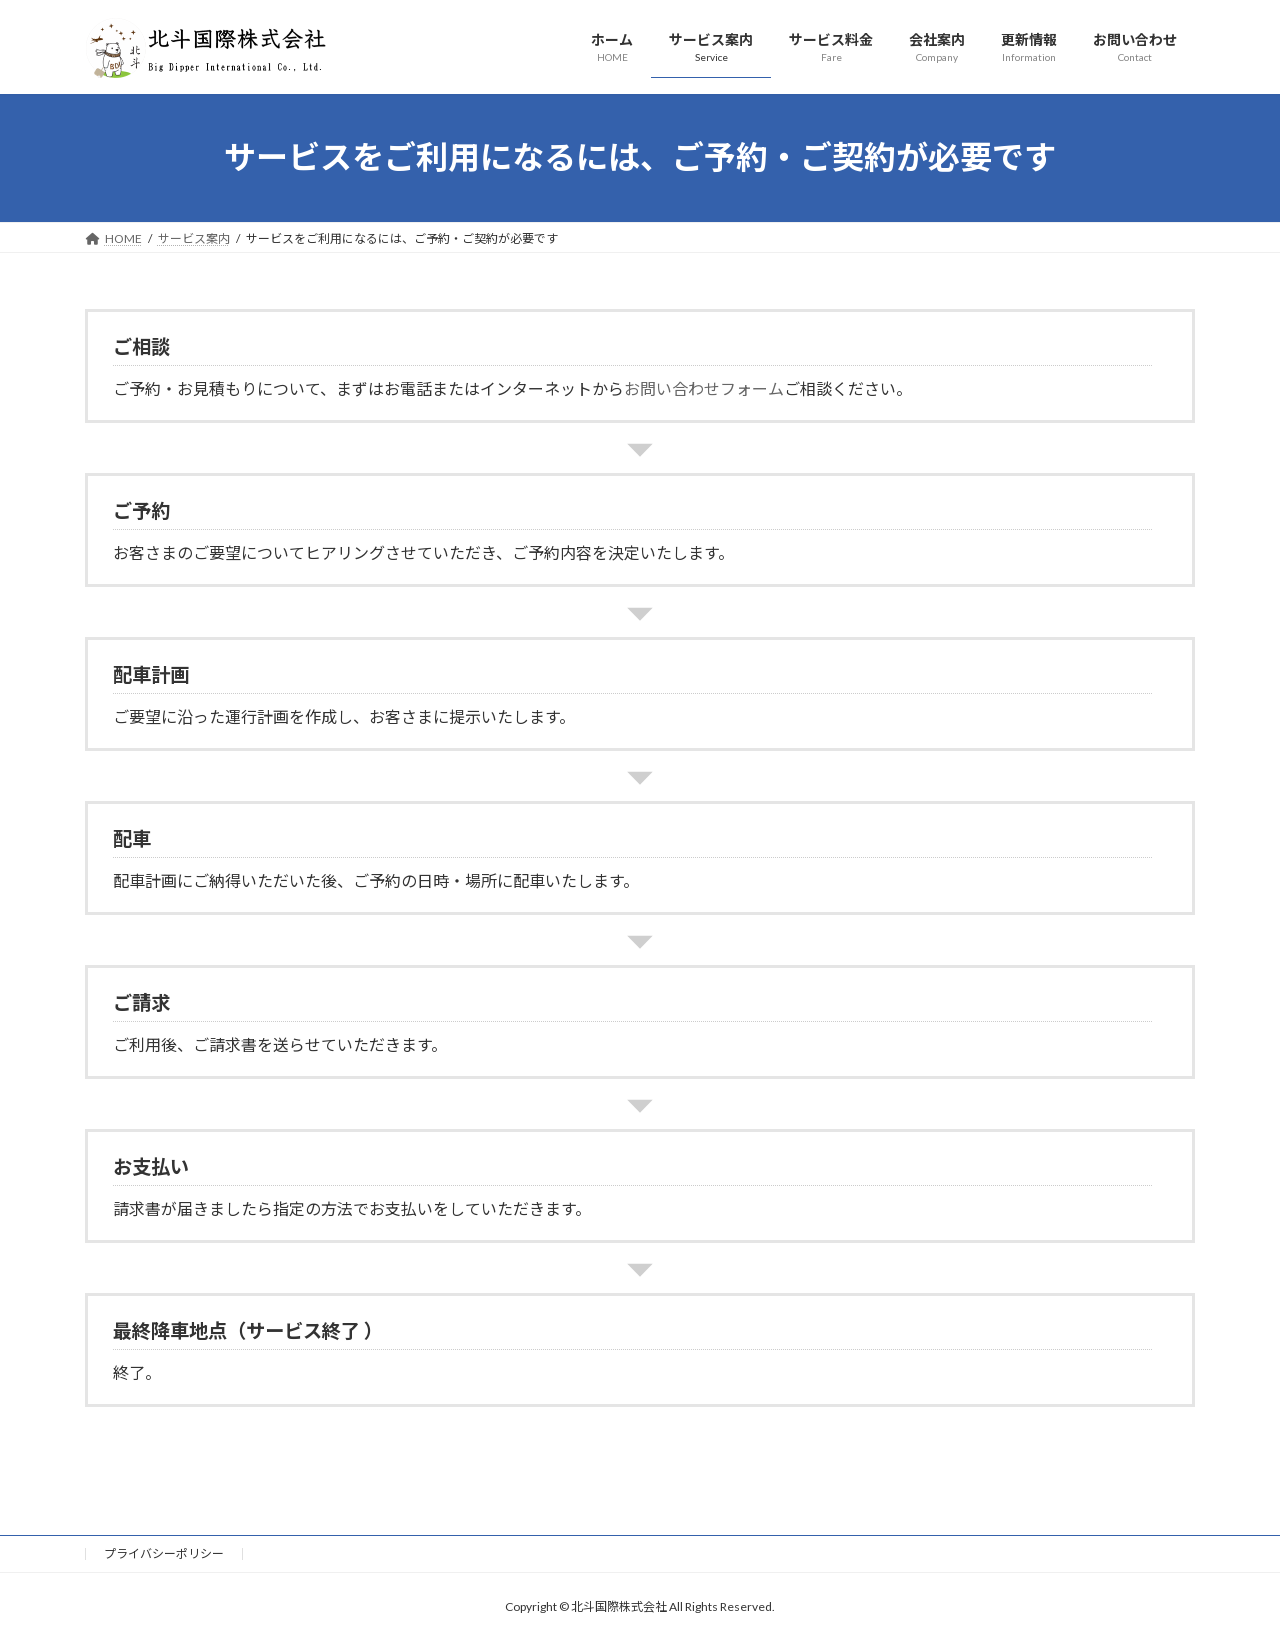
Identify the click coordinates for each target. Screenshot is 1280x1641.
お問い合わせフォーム (704, 388)
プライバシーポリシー (164, 1553)
